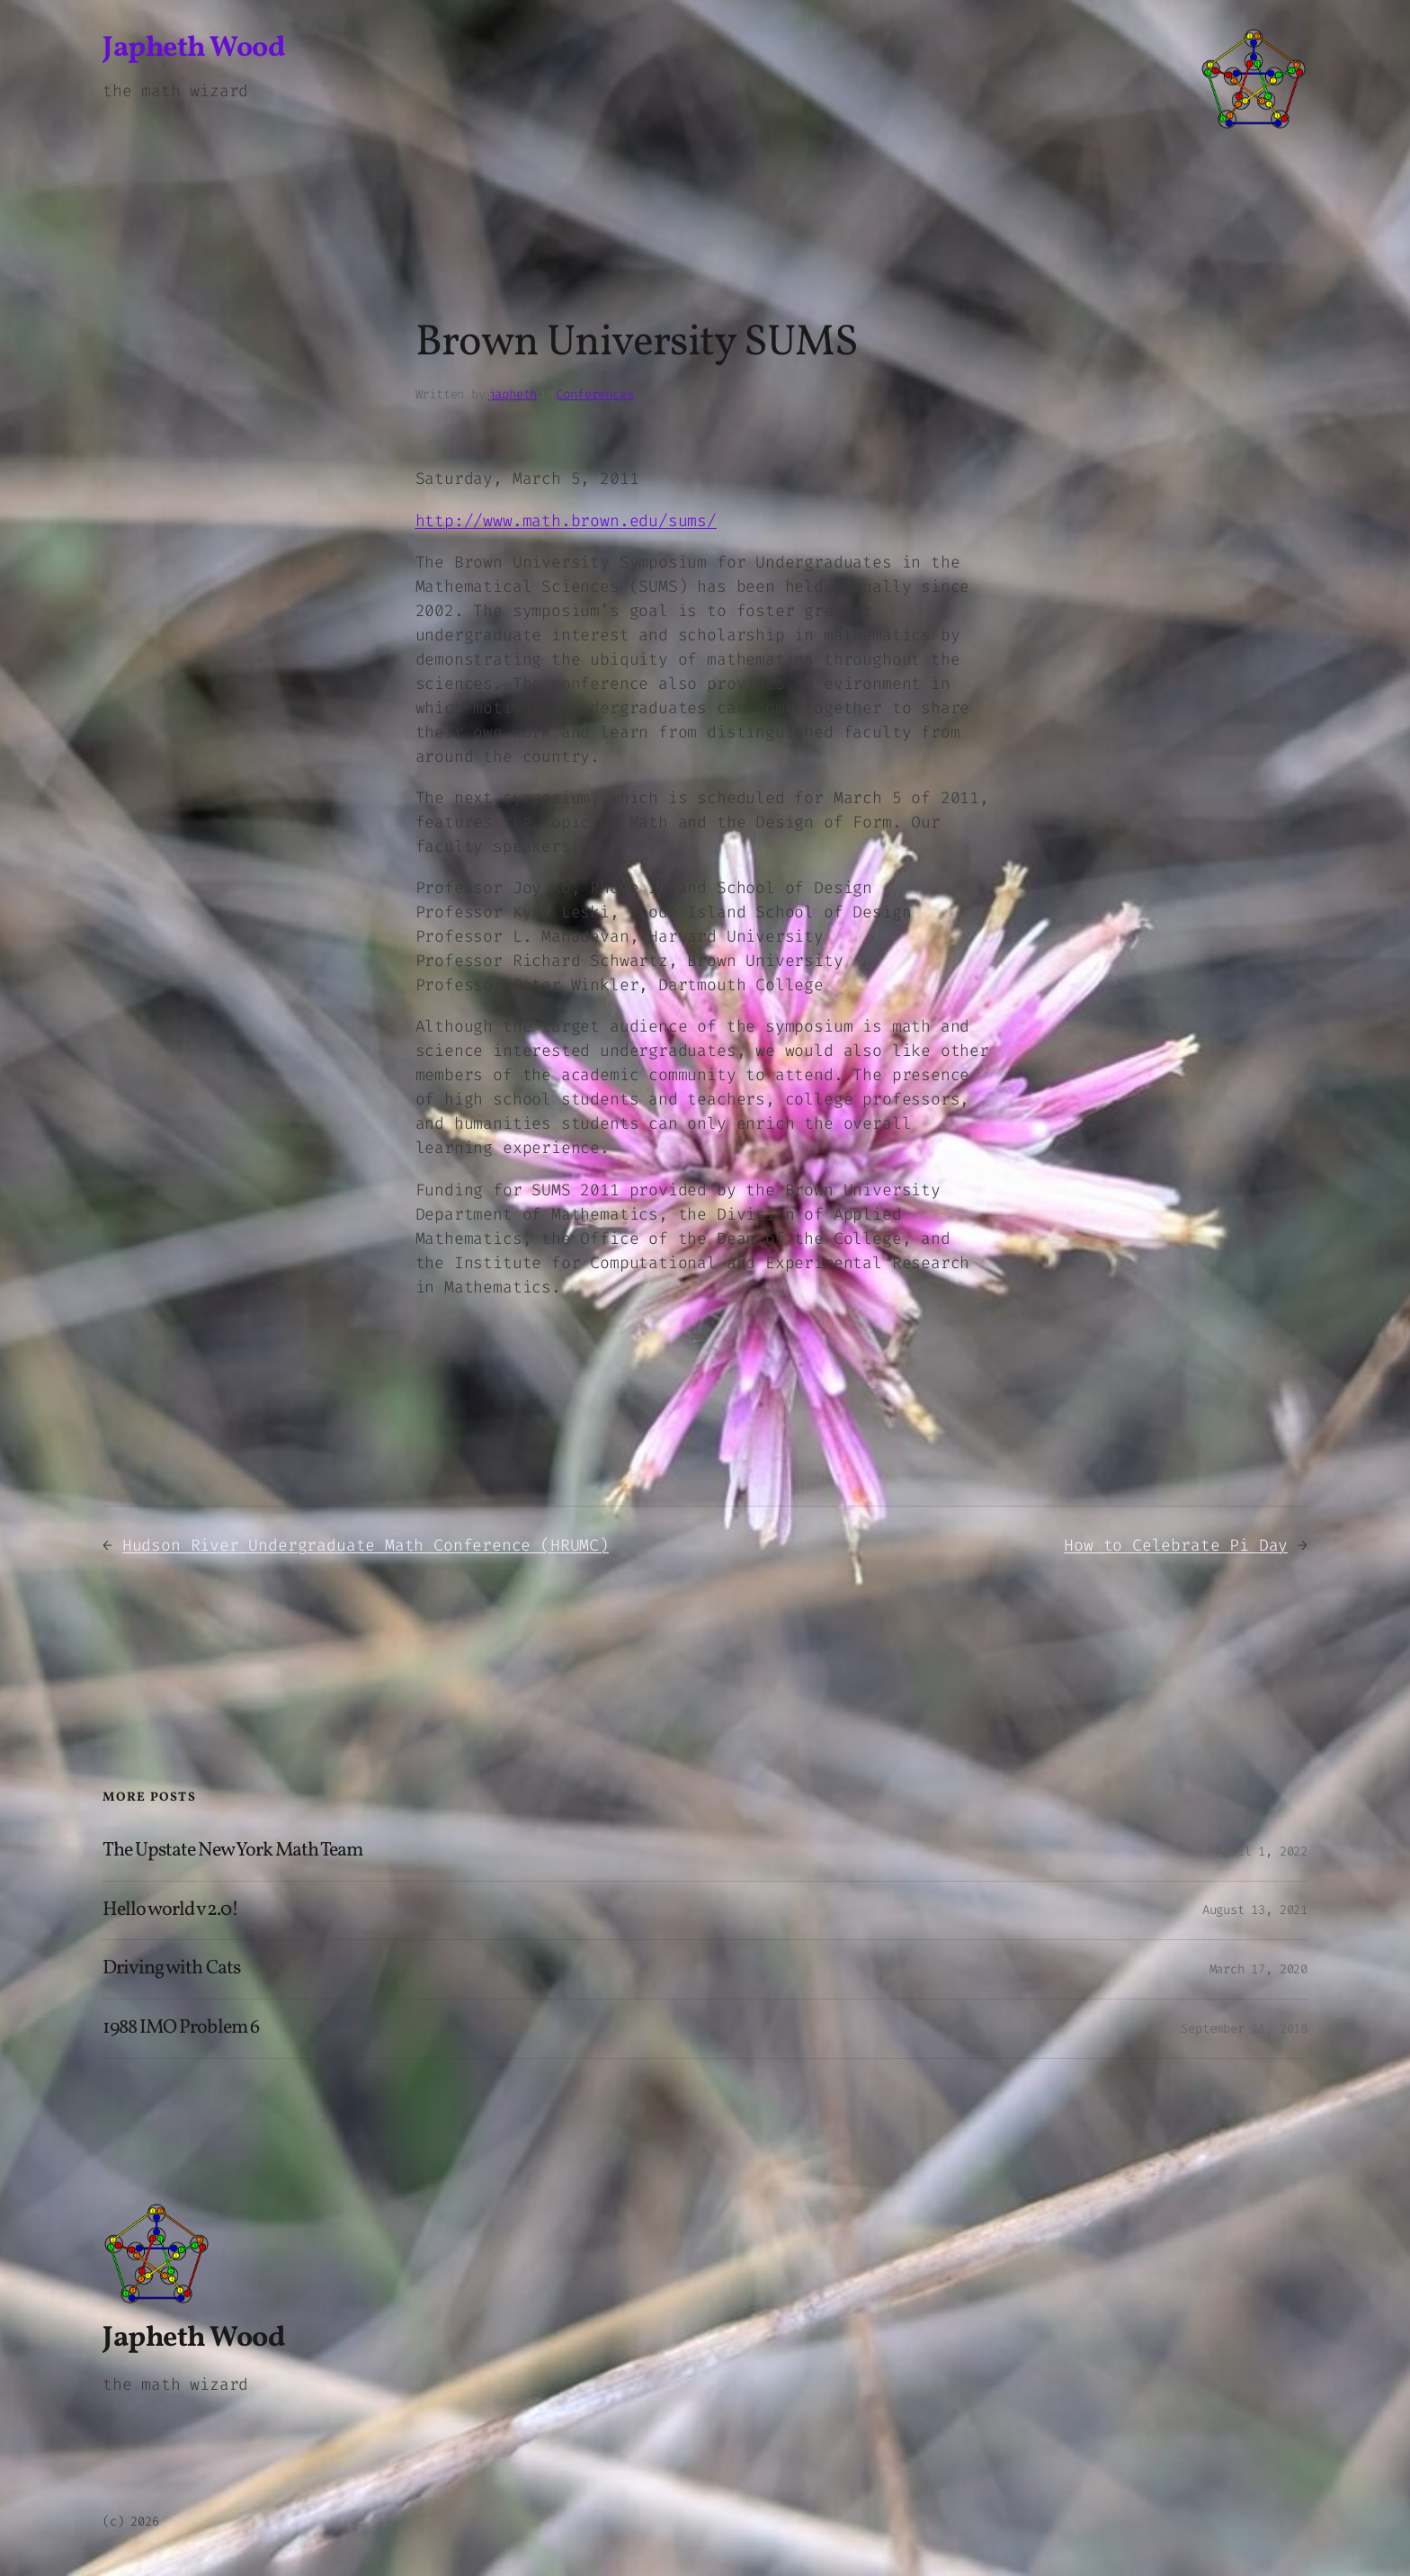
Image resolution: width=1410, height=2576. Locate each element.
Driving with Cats (171, 1969)
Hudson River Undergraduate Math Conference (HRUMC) (365, 1545)
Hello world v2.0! (170, 1911)
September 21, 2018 (1244, 2028)
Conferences (594, 394)
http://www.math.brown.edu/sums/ (566, 521)
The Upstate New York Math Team (232, 1851)
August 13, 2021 (1254, 1910)
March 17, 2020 (1258, 1969)
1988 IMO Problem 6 (181, 2028)
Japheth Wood (193, 48)
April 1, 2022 (1261, 1851)
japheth (513, 394)
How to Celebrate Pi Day (1176, 1545)
